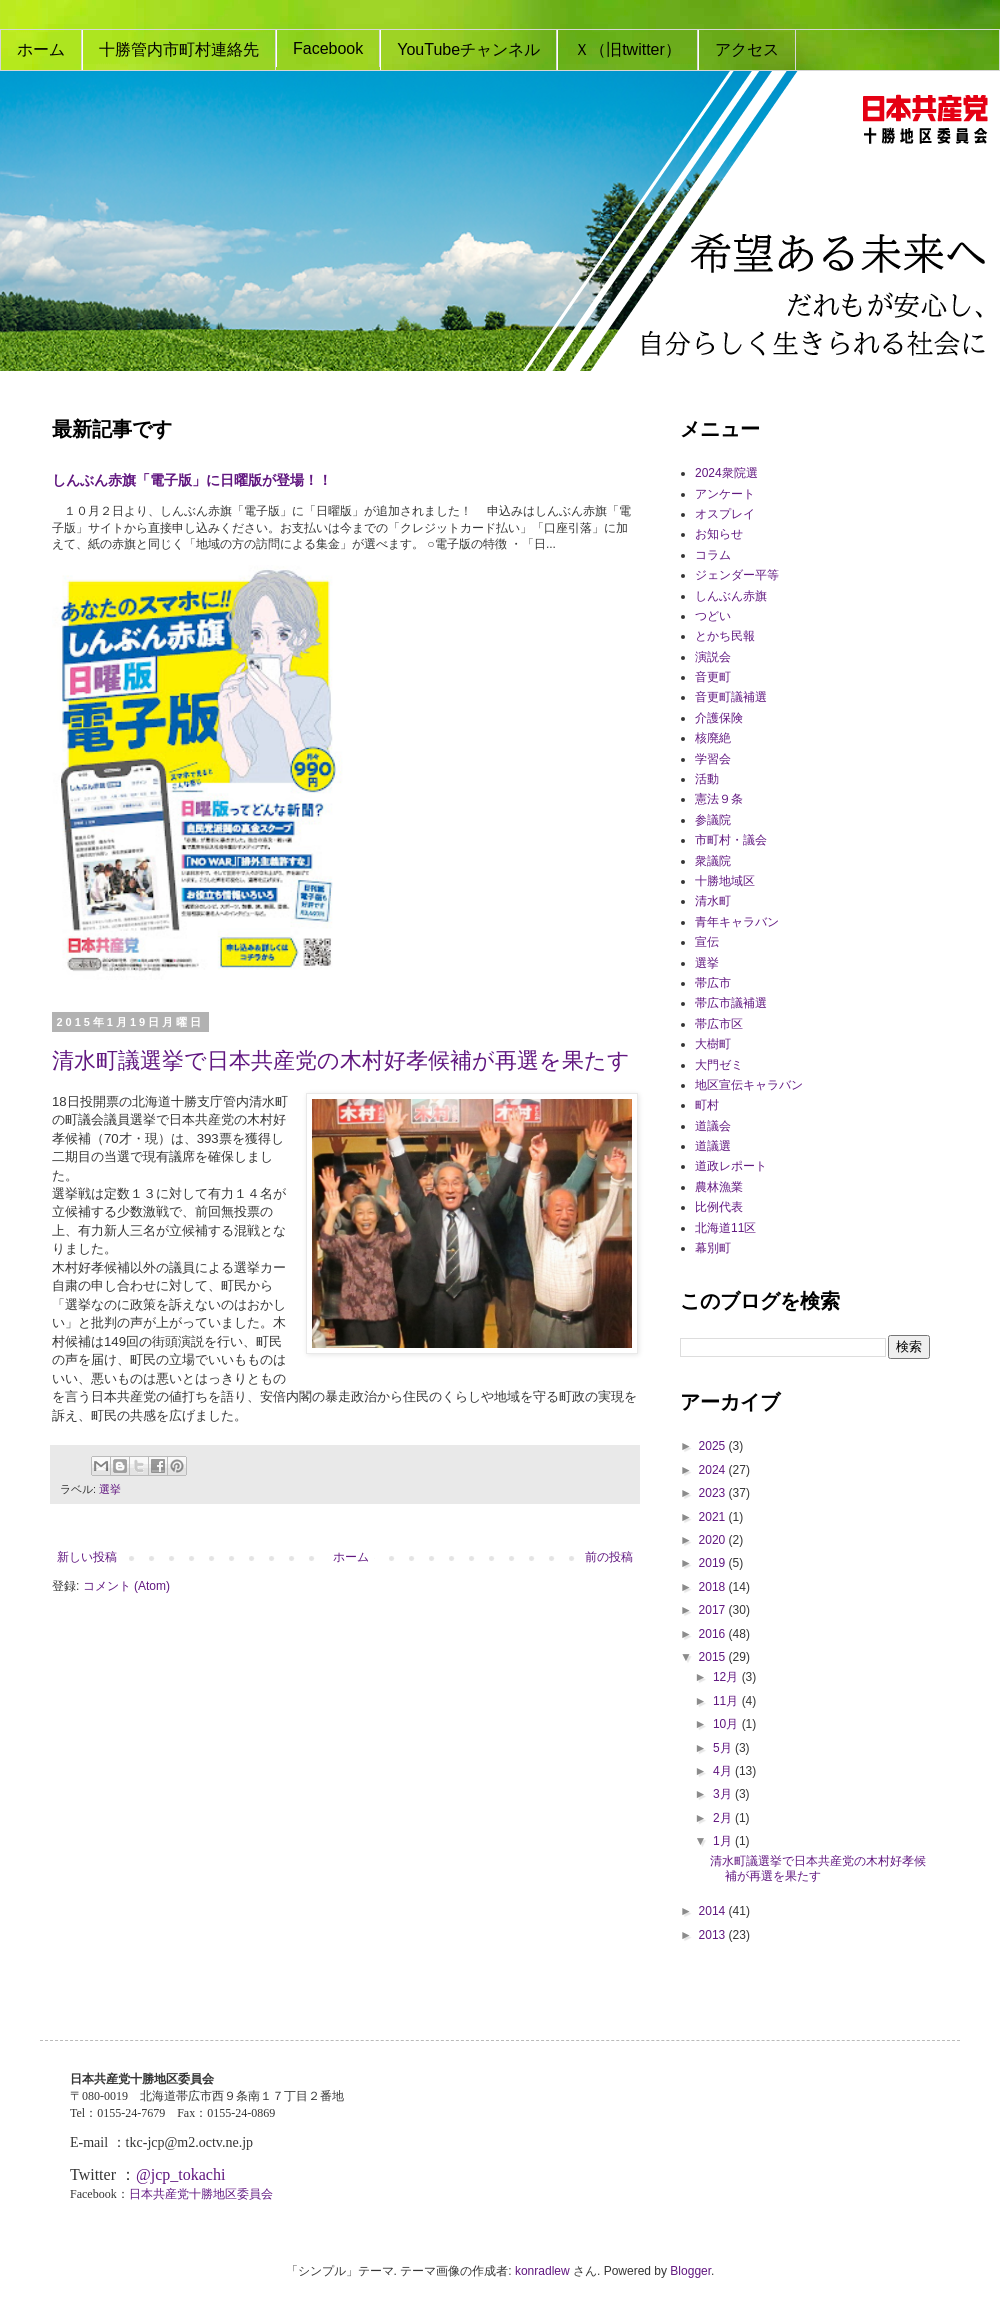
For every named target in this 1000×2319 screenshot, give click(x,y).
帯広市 (713, 983)
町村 (707, 1105)
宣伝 (707, 942)
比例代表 (719, 1207)
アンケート (725, 494)
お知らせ (719, 534)
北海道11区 (725, 1228)
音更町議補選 (731, 697)
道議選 (713, 1146)
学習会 (713, 759)
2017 (714, 1610)
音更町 (713, 677)
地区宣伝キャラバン (749, 1085)
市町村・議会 (731, 840)
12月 (727, 1677)
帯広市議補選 (731, 1003)
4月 (724, 1771)
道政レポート (731, 1166)
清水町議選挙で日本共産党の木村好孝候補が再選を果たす (341, 1060)
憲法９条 (719, 799)
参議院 (713, 820)
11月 (727, 1701)
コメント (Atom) (126, 1586)
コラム (713, 555)
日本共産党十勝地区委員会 (201, 2194)
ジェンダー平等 (737, 575)
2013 (714, 1935)
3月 (724, 1794)
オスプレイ (725, 514)
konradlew (542, 2271)
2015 (714, 1657)
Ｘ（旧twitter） (627, 49)
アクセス (747, 49)
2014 (714, 1911)
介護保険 (719, 718)
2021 (714, 1517)
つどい (713, 616)
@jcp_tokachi (180, 2174)
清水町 (713, 901)
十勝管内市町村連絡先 (179, 49)
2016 (714, 1634)
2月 (724, 1818)
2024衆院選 (726, 473)
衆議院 (713, 861)
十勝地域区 (725, 881)
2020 (714, 1540)
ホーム (41, 49)
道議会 (713, 1126)
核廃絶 (713, 738)
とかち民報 (725, 636)
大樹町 (713, 1044)
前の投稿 (609, 1557)
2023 (714, 1493)
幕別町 (713, 1248)
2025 (714, 1446)
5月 (724, 1748)
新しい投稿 (87, 1557)
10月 (727, 1724)
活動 (707, 779)
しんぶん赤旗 (731, 596)
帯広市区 (719, 1024)
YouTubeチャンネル (468, 49)
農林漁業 (719, 1187)
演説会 (713, 657)
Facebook (328, 48)
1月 (724, 1841)
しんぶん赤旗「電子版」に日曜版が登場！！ (192, 480)
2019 (714, 1563)
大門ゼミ (719, 1065)
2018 (714, 1587)
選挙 (110, 1489)
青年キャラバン (737, 922)
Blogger (690, 2271)
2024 (714, 1470)
